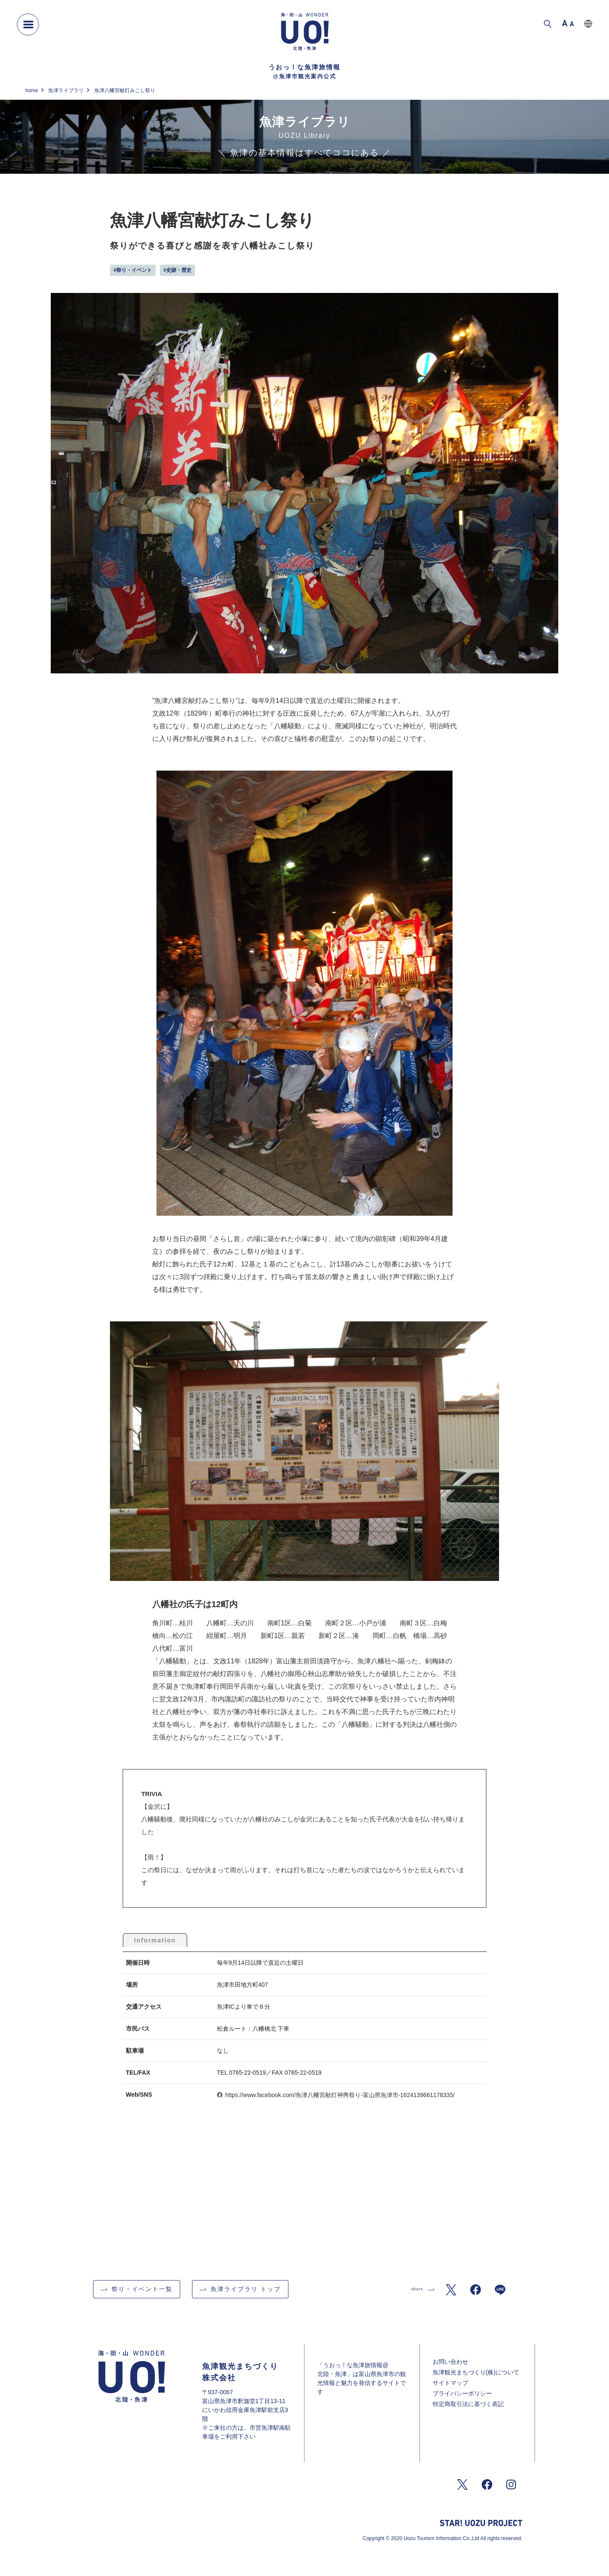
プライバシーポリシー (462, 2393)
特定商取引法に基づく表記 (468, 2404)
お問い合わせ (450, 2361)
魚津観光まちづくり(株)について (476, 2372)
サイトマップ (450, 2382)
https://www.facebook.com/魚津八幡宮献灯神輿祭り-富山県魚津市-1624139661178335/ (340, 2095)
